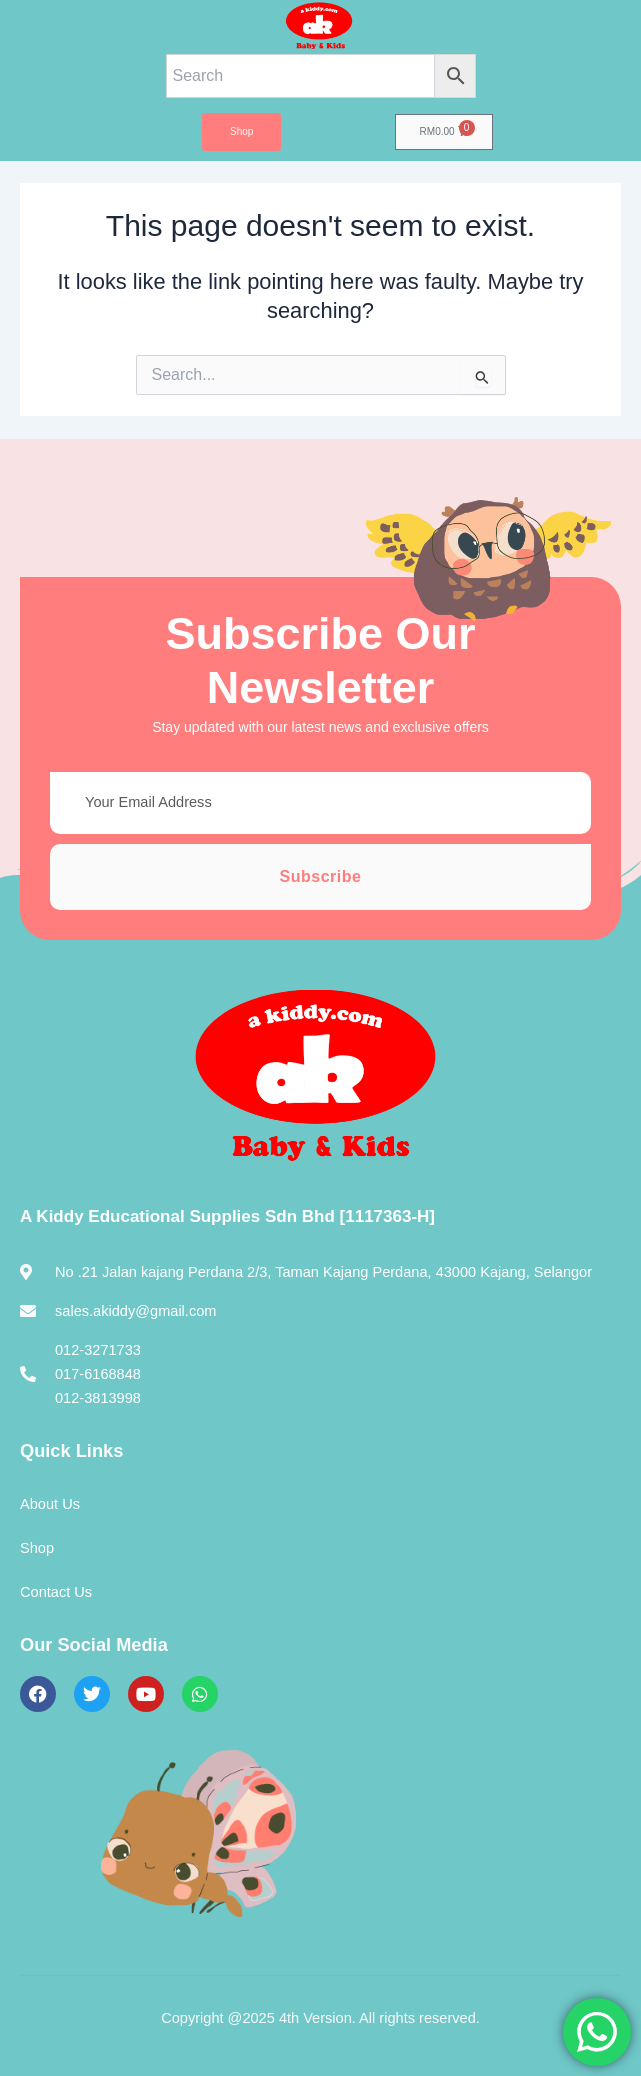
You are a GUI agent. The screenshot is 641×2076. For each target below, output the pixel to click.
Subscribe (321, 876)
